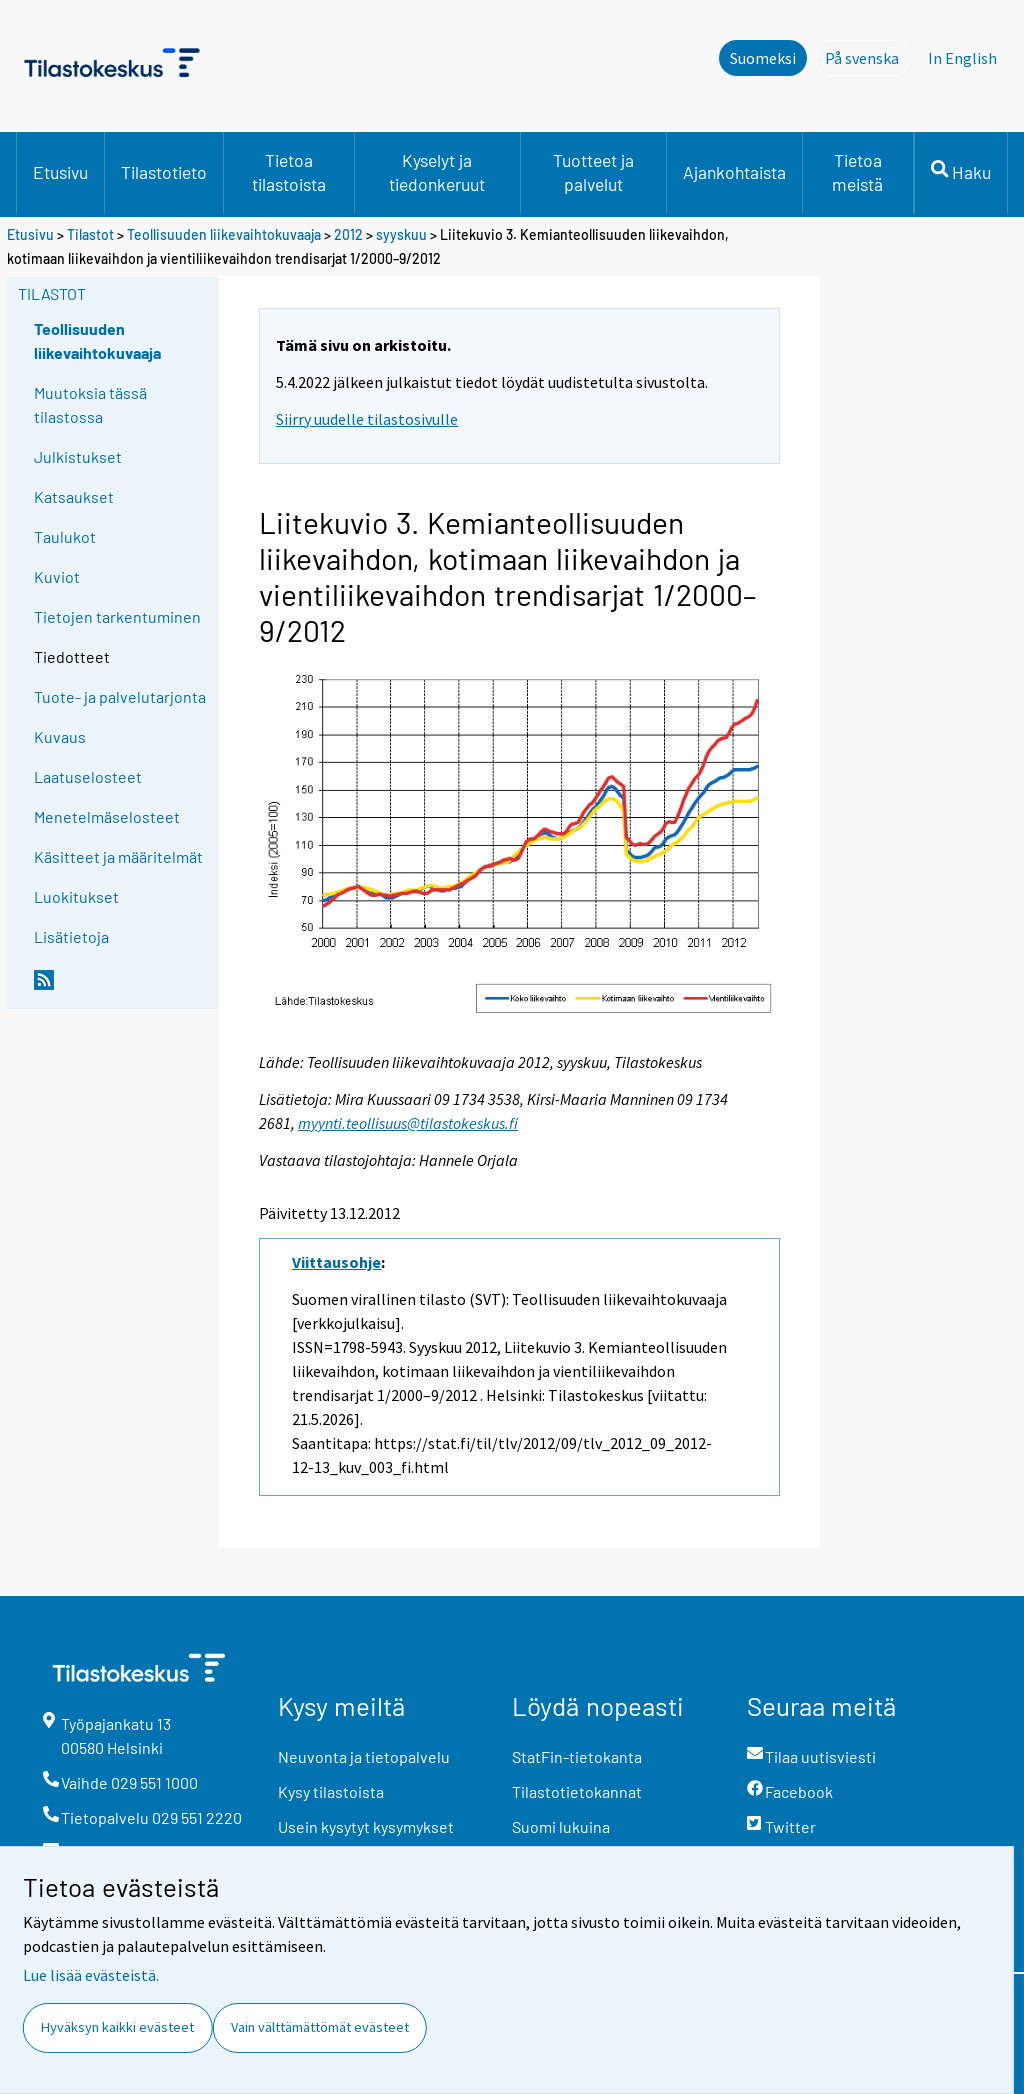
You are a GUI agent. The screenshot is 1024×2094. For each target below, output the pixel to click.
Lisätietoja (71, 936)
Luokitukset (76, 896)
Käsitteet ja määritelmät (118, 856)
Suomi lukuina (561, 1826)
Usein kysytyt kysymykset (366, 1826)
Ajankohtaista (734, 172)
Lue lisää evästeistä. (91, 1975)
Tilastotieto (164, 172)
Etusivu (60, 172)
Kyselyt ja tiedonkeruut (437, 172)
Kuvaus (60, 736)
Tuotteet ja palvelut (593, 172)
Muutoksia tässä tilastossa (90, 404)
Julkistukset (78, 456)
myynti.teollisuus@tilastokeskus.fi (408, 1123)
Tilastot (90, 234)
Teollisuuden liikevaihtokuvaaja (224, 234)
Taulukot (65, 536)
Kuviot (57, 576)
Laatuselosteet (88, 776)
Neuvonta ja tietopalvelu (364, 1756)
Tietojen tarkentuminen (117, 616)
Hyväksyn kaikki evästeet (117, 2027)
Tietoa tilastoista (289, 172)
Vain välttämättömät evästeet (320, 2027)
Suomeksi (763, 58)
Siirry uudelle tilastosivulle (367, 419)
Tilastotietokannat (577, 1791)
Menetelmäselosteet (107, 816)
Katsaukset (74, 496)
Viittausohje (336, 1262)
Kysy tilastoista (331, 1791)
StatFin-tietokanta (577, 1756)
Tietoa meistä (857, 172)
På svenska (867, 57)
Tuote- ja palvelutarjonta (120, 696)
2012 (348, 234)
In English (962, 58)
